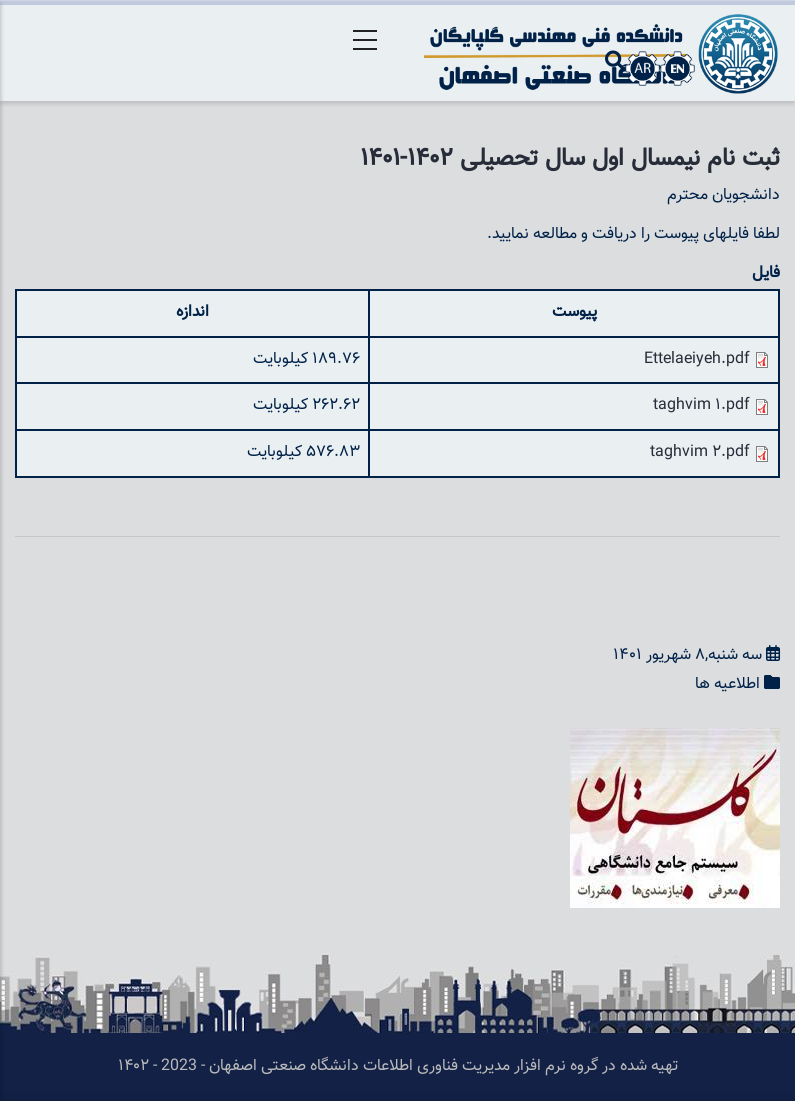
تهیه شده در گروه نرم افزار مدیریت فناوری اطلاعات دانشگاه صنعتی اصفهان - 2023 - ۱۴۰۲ (398, 1066)
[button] (675, 741)
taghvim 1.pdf (701, 405)
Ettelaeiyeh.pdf (697, 359)
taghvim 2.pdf (700, 452)
